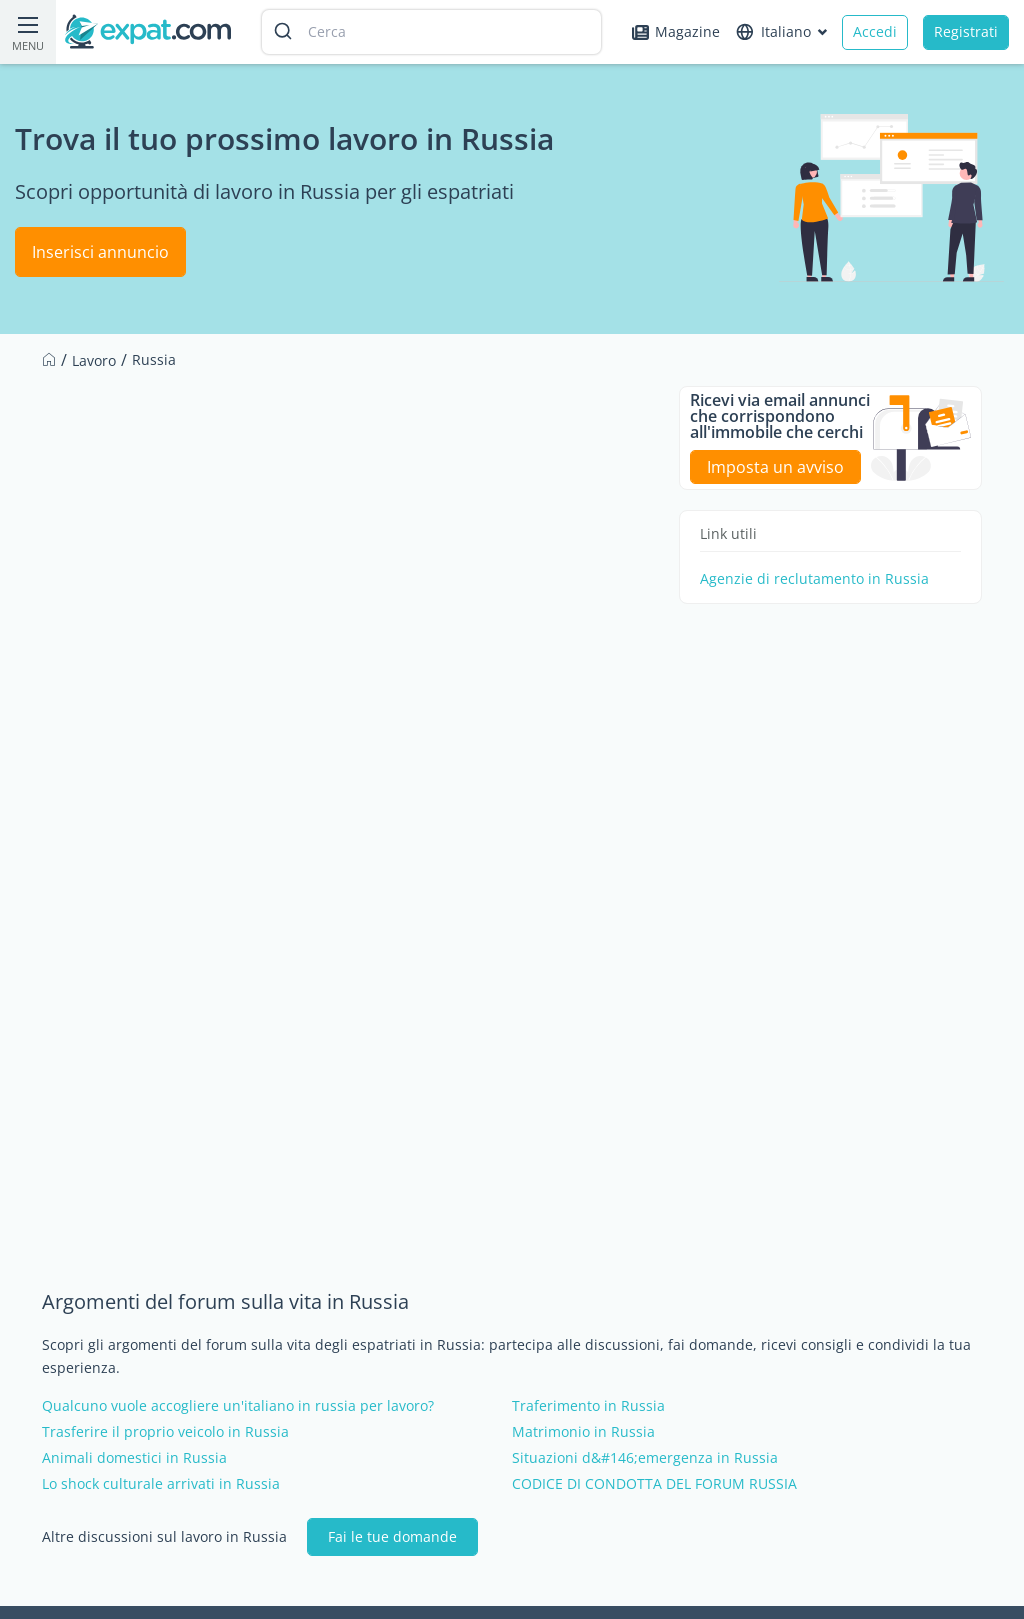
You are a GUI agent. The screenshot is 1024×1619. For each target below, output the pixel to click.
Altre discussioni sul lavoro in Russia (164, 1537)
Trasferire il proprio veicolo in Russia (165, 1432)
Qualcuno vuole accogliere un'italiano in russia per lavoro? (238, 1406)
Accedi (875, 31)
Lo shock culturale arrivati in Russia (161, 1484)
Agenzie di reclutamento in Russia (814, 579)
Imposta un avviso (775, 467)
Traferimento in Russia (588, 1406)
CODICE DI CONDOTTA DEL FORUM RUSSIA (654, 1484)
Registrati (966, 31)
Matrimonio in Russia (583, 1432)
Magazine (676, 31)
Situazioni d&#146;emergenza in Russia (645, 1458)
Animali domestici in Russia (134, 1458)
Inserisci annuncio (100, 252)
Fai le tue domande (392, 1536)
